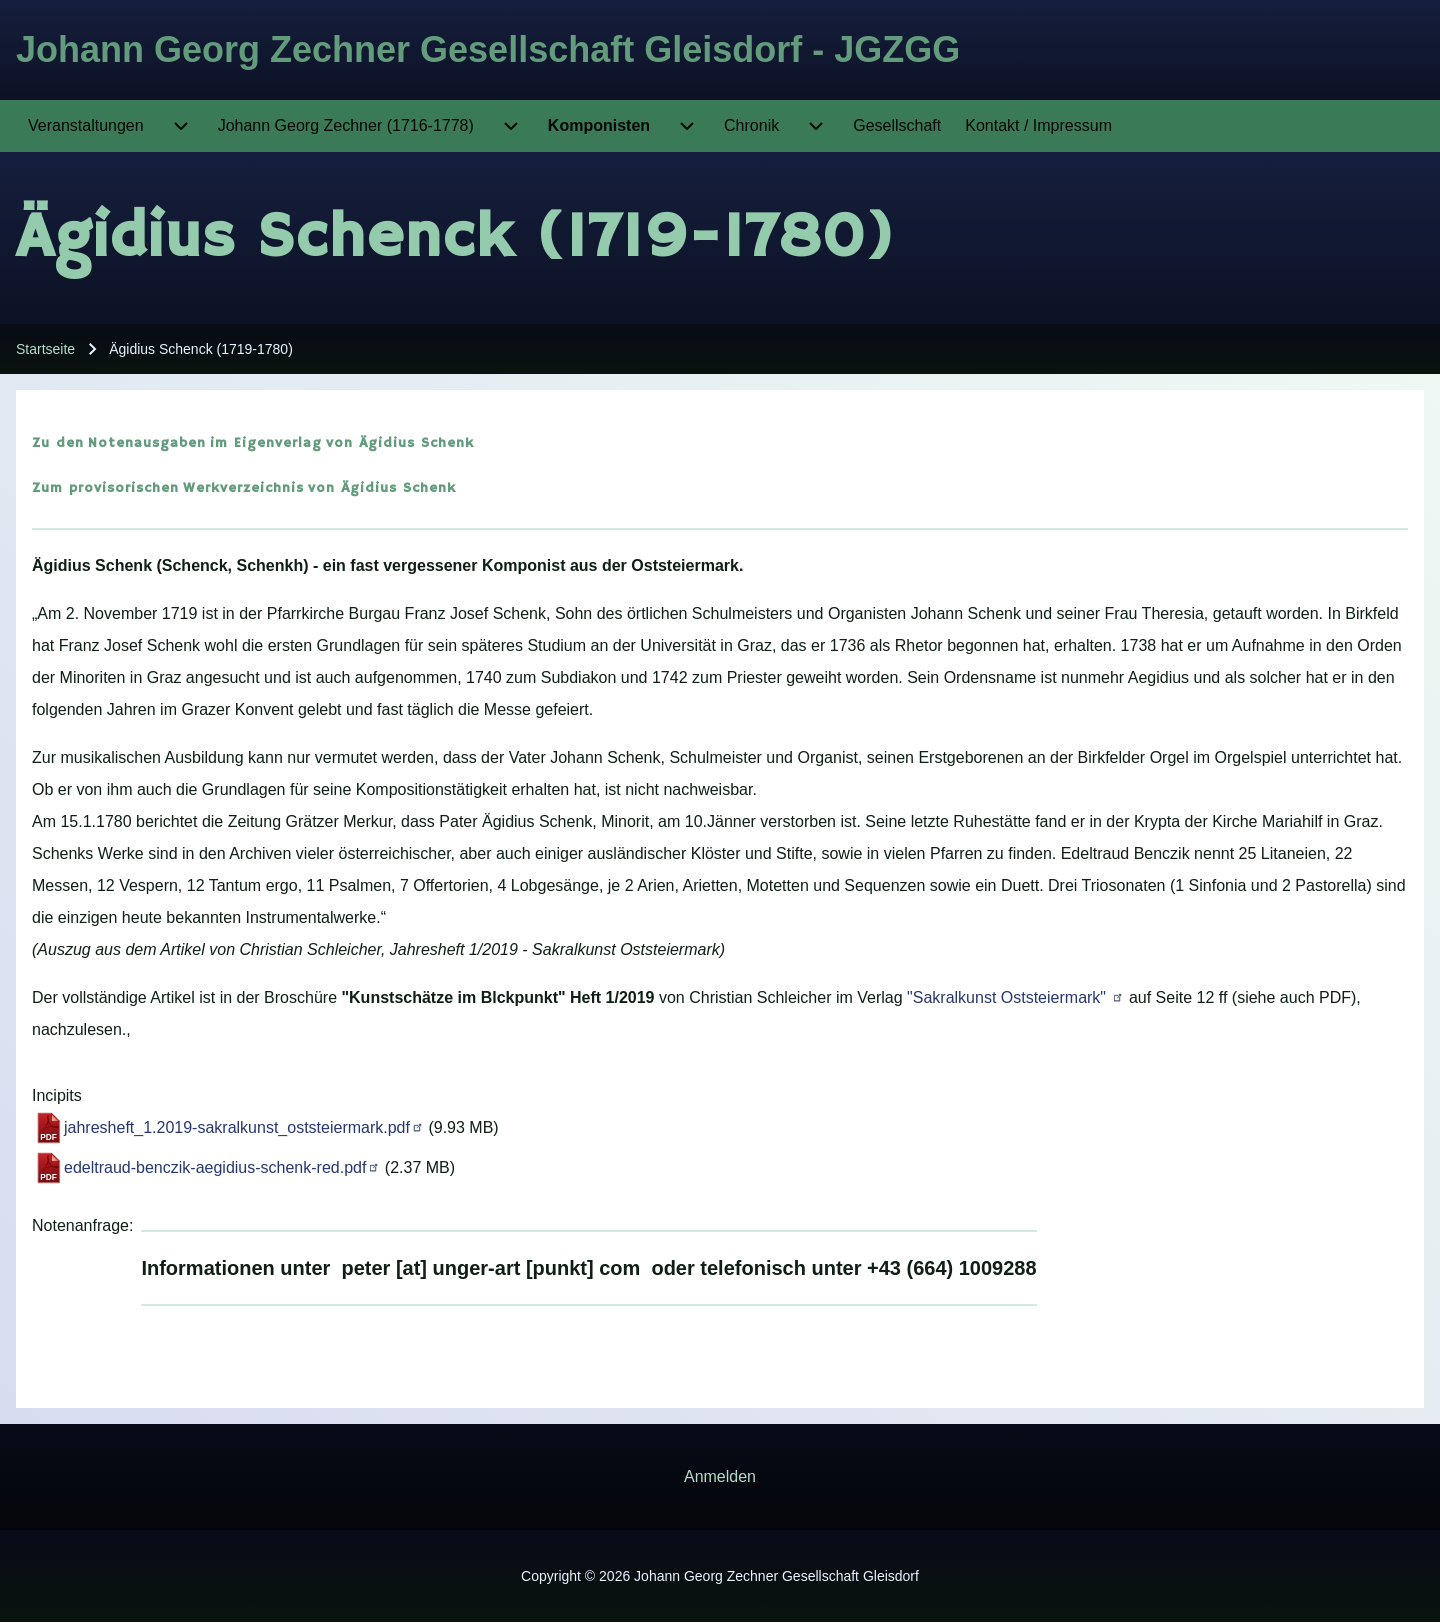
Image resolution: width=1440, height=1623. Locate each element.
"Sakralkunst (1015, 997)
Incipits (57, 1095)
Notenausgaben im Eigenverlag (205, 443)
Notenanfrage (80, 1225)
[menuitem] (86, 126)
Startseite (45, 349)
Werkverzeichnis (243, 488)
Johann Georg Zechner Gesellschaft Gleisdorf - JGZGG (488, 49)
